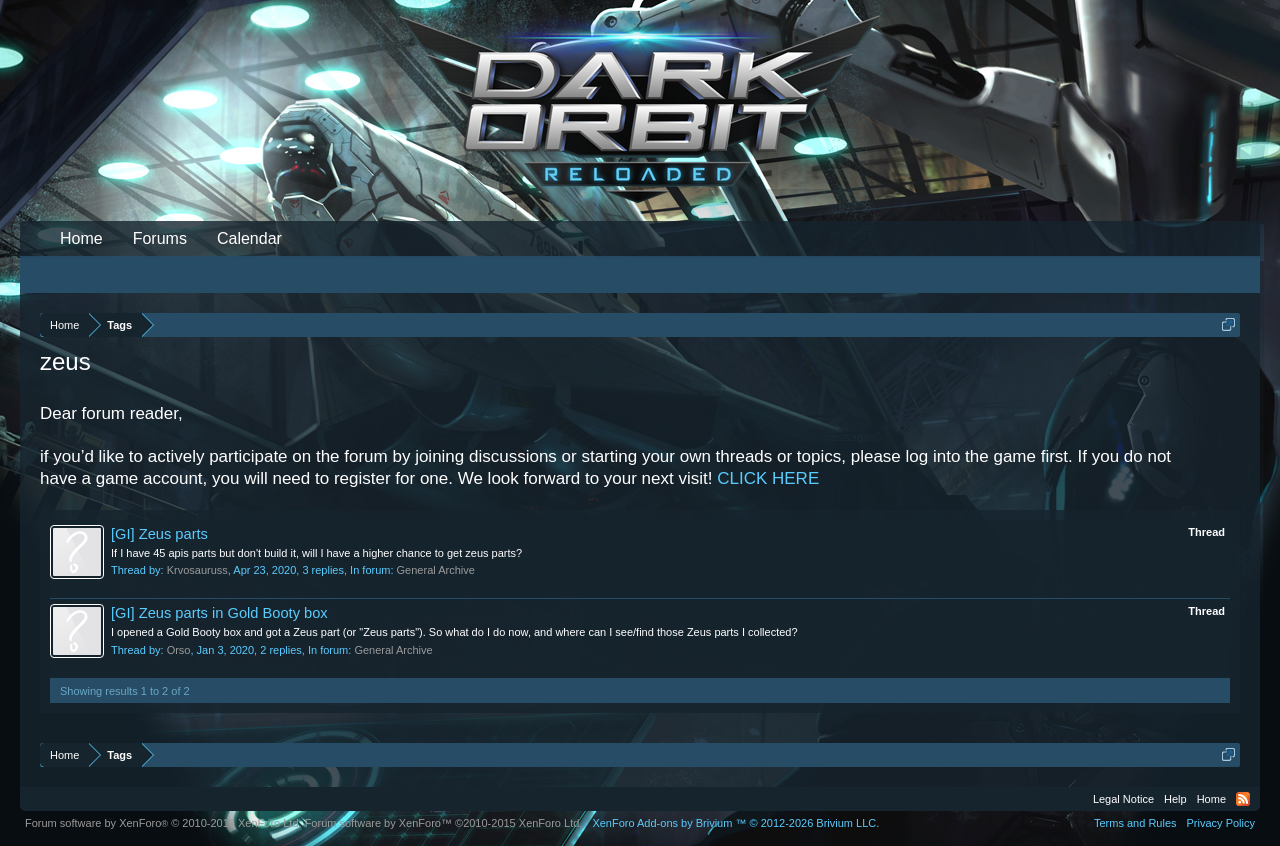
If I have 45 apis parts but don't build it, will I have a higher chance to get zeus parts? (316, 553)
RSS (1243, 799)
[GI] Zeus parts (159, 534)
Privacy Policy (1221, 823)
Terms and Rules (1135, 823)
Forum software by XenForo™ (444, 823)
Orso (179, 650)
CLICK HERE (768, 478)
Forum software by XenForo (163, 823)
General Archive (436, 570)
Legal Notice (1123, 799)
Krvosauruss (197, 570)
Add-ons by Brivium (735, 823)
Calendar (249, 238)
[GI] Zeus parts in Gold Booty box (219, 613)
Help (1175, 799)
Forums (160, 238)
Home (81, 238)
